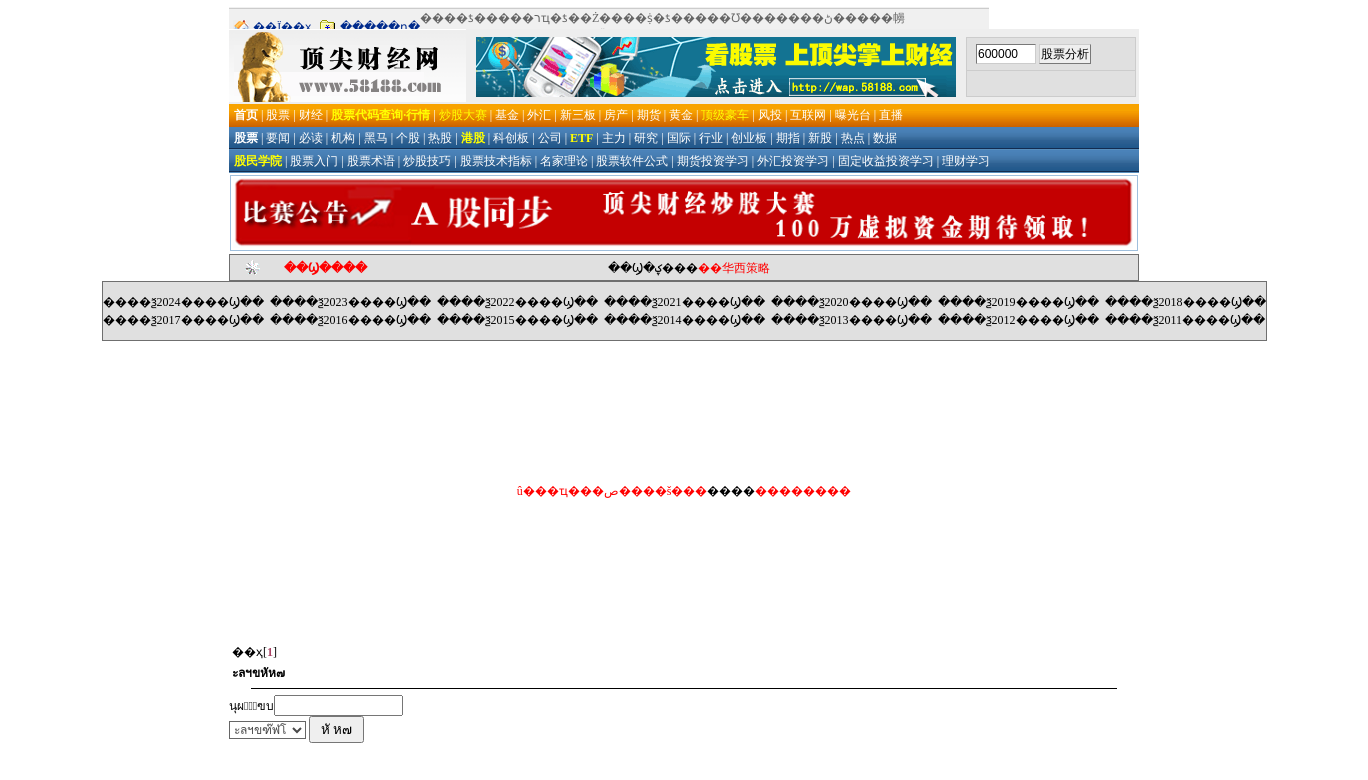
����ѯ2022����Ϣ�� (517, 302)
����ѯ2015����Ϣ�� (517, 320)
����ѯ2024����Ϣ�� (183, 302)
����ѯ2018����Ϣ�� (1185, 302)
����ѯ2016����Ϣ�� (350, 320)
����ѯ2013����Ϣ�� (851, 320)
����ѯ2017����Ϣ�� (183, 320)
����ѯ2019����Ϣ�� (1018, 302)
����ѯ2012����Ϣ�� (1018, 320)
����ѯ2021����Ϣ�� (684, 302)
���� (731, 491)
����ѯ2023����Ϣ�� (350, 302)
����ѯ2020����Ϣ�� (851, 302)
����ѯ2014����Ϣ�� (684, 320)
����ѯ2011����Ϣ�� (1185, 320)
